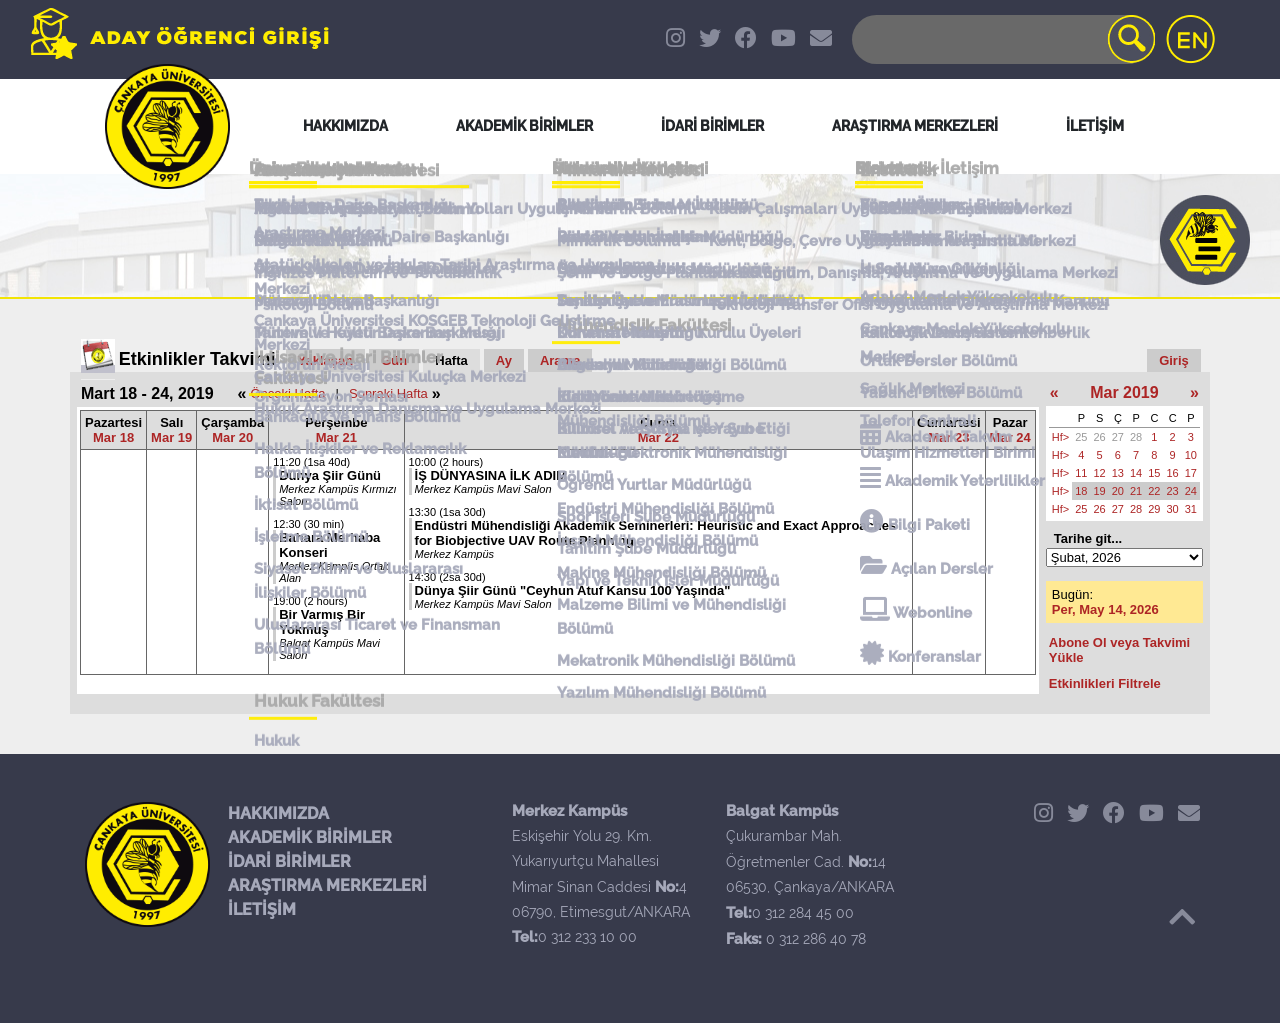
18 (1081, 491)
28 (1136, 437)
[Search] (1002, 39)
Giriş (1174, 360)
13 (1118, 473)
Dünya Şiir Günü (330, 475)
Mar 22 (658, 437)
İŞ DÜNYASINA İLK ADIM (491, 475)
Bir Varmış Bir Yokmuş (322, 622)
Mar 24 (1010, 437)
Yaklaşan (326, 360)
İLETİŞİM (262, 909)
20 (1118, 491)
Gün (394, 360)
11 (1081, 473)
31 (1191, 509)
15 (1154, 473)
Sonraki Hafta (388, 393)
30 (1173, 509)
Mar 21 (336, 437)
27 (1118, 437)
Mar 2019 (1124, 392)
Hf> (1060, 437)
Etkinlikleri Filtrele (1105, 683)
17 (1191, 473)
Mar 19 (171, 437)
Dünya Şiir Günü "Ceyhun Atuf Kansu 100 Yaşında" (573, 590)
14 (1136, 473)
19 (1100, 491)
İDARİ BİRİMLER (289, 861)
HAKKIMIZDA (278, 813)
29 (1154, 509)
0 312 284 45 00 (803, 913)
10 (1191, 455)
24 (1191, 491)
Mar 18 (113, 437)
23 (1173, 491)
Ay (504, 360)
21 (1136, 491)
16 (1173, 473)
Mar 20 (232, 437)
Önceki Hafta (287, 393)
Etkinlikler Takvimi (197, 359)
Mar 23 (948, 437)
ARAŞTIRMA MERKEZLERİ (327, 885)
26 (1100, 437)
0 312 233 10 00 (587, 937)
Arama (560, 360)
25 (1081, 437)
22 (1154, 491)
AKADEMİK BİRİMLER (310, 837)
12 (1100, 473)
